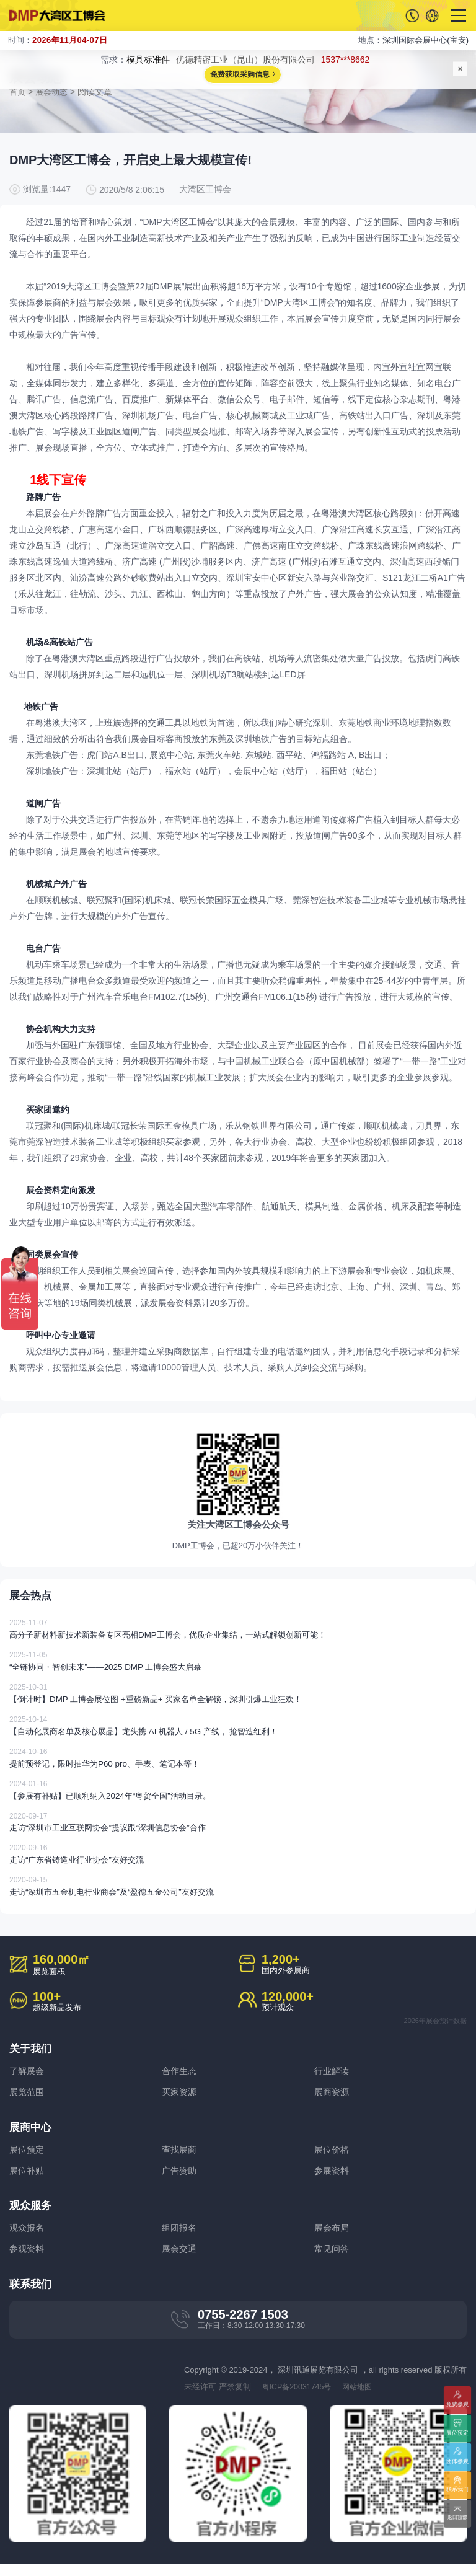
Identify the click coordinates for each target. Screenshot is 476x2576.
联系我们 (458, 2490)
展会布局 (332, 2238)
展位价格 (332, 2159)
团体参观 (458, 2461)
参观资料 (27, 2260)
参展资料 (332, 2181)
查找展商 (180, 2159)
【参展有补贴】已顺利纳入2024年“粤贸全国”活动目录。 (238, 1798)
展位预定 (27, 2159)
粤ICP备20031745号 (299, 2398)
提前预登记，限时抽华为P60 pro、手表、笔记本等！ (238, 1765)
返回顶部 (457, 2518)
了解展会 (27, 2080)
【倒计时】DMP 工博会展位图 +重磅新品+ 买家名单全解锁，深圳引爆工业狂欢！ (238, 1701)
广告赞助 (180, 2181)
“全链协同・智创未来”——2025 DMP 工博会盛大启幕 (238, 1669)
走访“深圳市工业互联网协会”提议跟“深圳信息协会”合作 (238, 1830)
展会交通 (180, 2260)
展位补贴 (27, 2181)
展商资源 (332, 2101)
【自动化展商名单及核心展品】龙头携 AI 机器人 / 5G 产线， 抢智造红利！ (238, 1733)
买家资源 (180, 2101)
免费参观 (458, 2405)
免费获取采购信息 (240, 75)
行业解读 (332, 2080)
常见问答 (332, 2260)
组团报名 (180, 2238)
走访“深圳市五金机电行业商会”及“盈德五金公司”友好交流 (238, 1894)
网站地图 (363, 2398)
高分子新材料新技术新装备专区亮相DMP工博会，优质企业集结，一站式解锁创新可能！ (238, 1637)
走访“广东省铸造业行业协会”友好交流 (238, 1862)
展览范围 (27, 2101)
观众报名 (27, 2238)
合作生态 (180, 2080)
